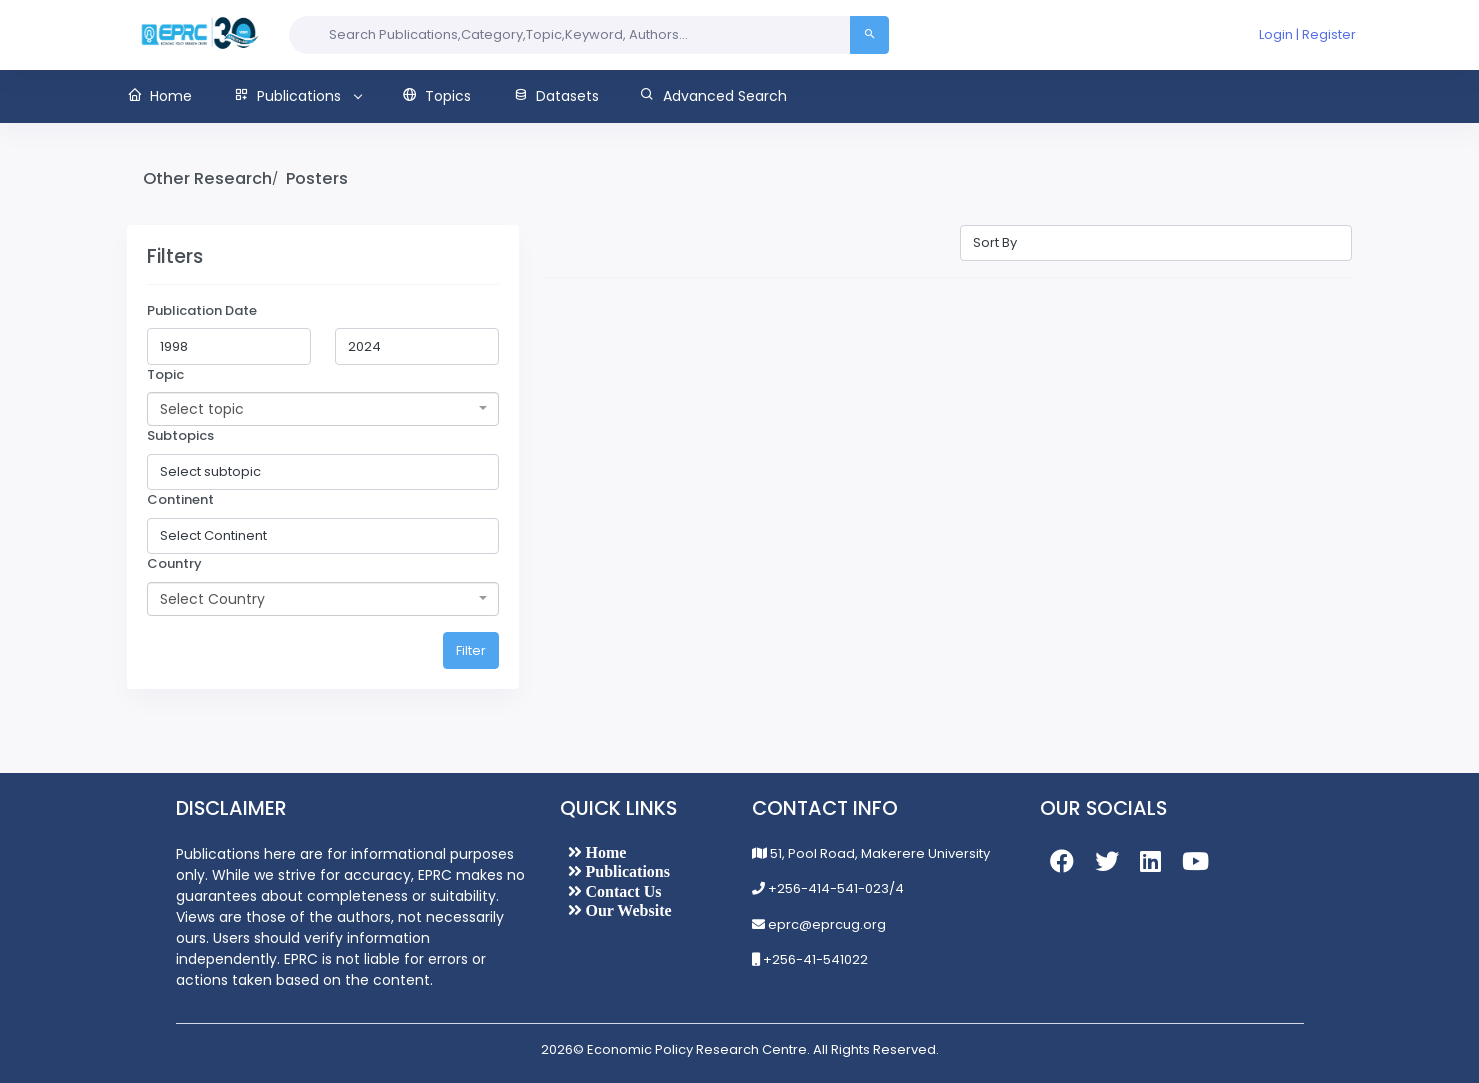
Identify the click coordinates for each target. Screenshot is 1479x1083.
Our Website (627, 910)
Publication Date (202, 310)
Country (174, 563)
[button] (170, 96)
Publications (626, 871)
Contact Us (622, 891)
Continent (180, 499)
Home (604, 852)
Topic (165, 374)
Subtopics (180, 435)
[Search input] (570, 35)
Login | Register (1307, 34)
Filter (471, 650)
